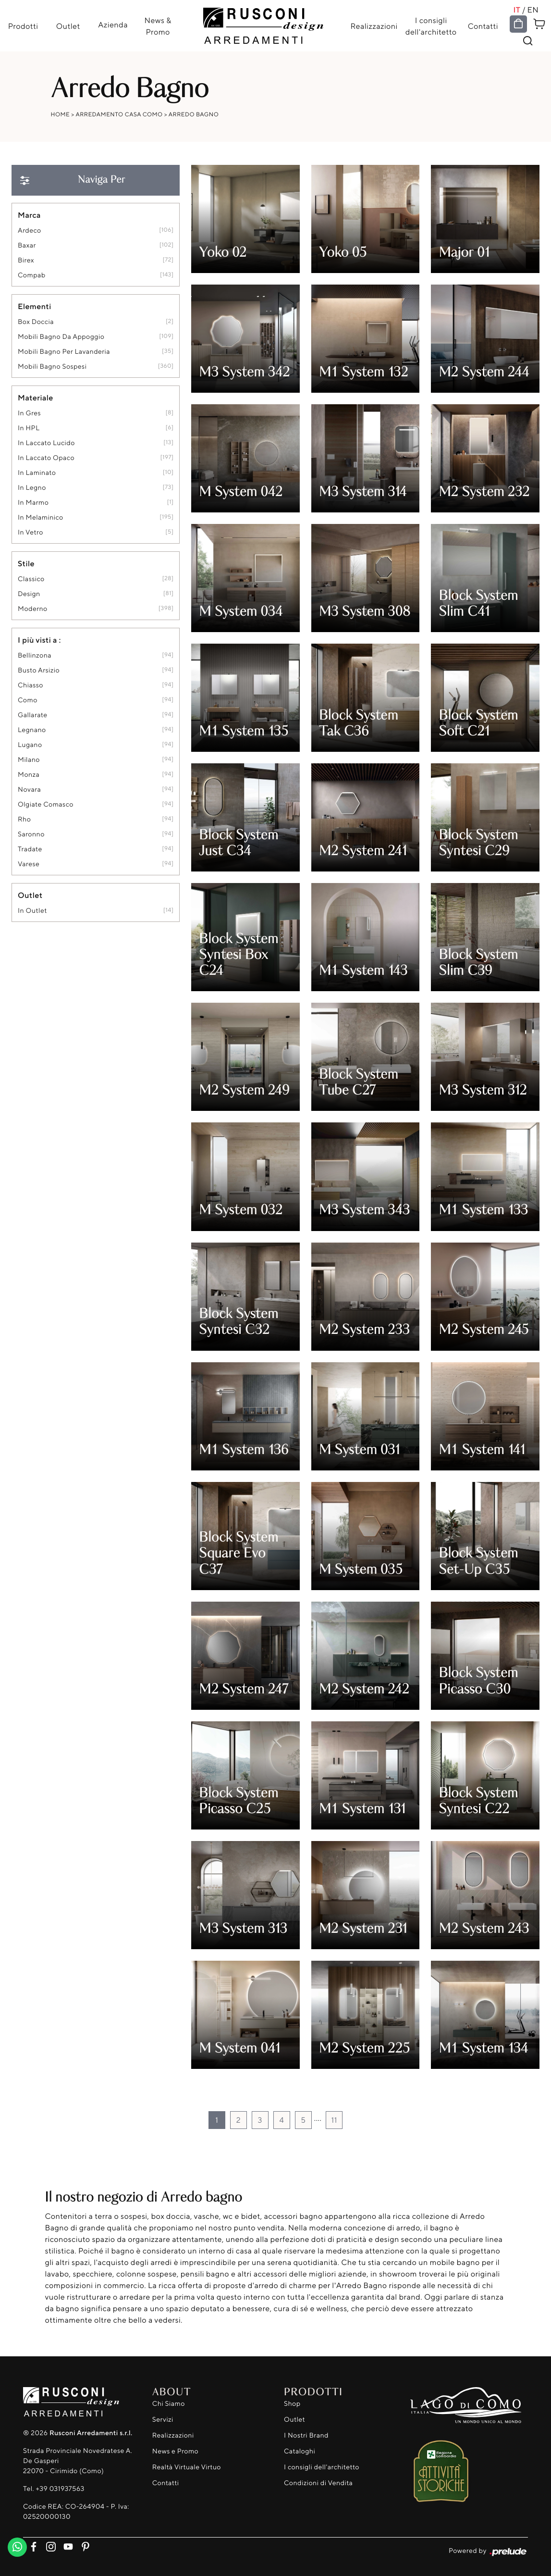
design (29, 594)
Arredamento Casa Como (118, 114)
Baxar (27, 245)
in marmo (33, 502)
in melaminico (40, 517)
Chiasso (30, 685)
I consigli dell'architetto (431, 26)
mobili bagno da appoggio (61, 337)
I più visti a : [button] (39, 640)
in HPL (28, 428)
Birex (26, 260)
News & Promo (158, 26)
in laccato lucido (46, 443)
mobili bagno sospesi (52, 366)
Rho (24, 819)
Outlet (68, 26)
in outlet (32, 911)
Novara (29, 789)
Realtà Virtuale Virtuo (186, 2468)
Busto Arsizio (39, 670)
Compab (32, 275)
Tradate (30, 849)
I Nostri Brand (306, 2436)
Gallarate (33, 715)
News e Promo (175, 2452)
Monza (28, 775)
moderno (33, 609)
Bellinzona (34, 655)
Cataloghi (299, 2452)
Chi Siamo (168, 2404)
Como (27, 700)
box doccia (36, 322)
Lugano (30, 745)
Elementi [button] (34, 306)
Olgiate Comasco (45, 804)
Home (60, 114)
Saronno (31, 834)
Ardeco (29, 230)
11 (334, 2120)
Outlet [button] (30, 895)
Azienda (113, 24)
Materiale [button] (35, 397)
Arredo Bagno (194, 114)
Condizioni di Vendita (318, 2483)
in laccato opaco (46, 458)
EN (533, 9)
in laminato (37, 473)
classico (31, 579)
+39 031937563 (60, 2489)
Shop (292, 2404)
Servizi (162, 2420)
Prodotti (23, 26)
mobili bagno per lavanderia (64, 352)
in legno (32, 488)
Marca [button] (29, 215)
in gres (29, 413)
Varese (28, 864)
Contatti (483, 26)
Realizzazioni (374, 26)
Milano (29, 760)
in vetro (30, 532)
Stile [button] (26, 563)
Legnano (32, 730)
